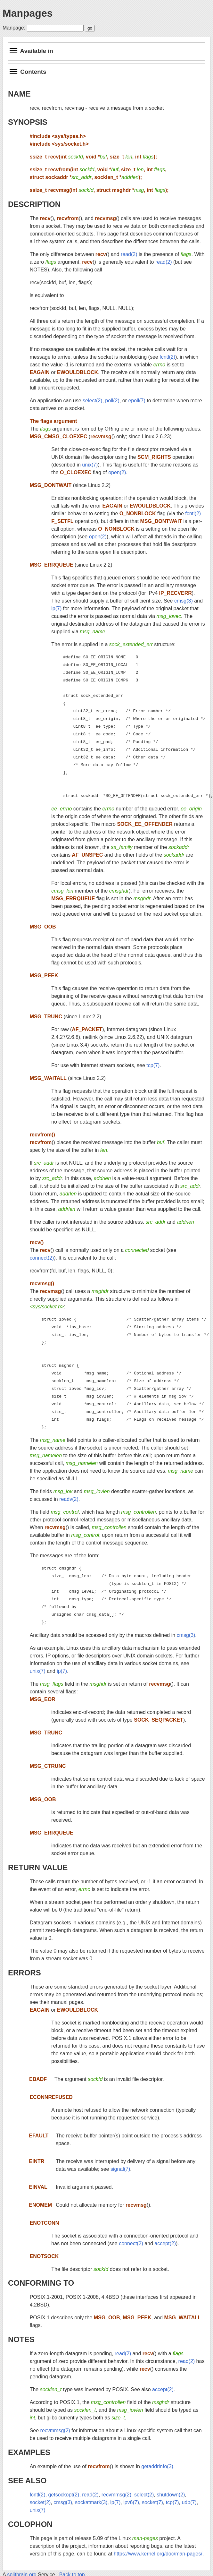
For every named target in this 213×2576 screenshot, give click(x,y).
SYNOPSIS (27, 122)
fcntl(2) (167, 357)
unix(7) (90, 464)
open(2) (117, 472)
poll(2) (112, 400)
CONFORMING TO (41, 2283)
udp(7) (189, 2502)
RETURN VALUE (38, 1867)
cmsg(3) (183, 600)
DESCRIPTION (34, 204)
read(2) (129, 254)
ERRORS (24, 1972)
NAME (19, 94)
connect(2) (42, 1258)
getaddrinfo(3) (157, 2466)
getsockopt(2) (63, 2494)
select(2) (92, 400)
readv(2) (68, 1499)
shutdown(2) (171, 2494)
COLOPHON (30, 2524)
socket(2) (40, 2502)
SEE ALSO (27, 2480)
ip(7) (56, 608)
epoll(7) (136, 400)
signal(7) (120, 2169)
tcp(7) (153, 1065)
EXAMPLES (29, 2452)
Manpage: (14, 27)
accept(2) (165, 2243)
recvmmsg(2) (55, 2430)
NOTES (21, 2339)
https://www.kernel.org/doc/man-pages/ (158, 2553)
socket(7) (152, 2502)
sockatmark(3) (91, 2502)
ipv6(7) (131, 2502)
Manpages (28, 13)
